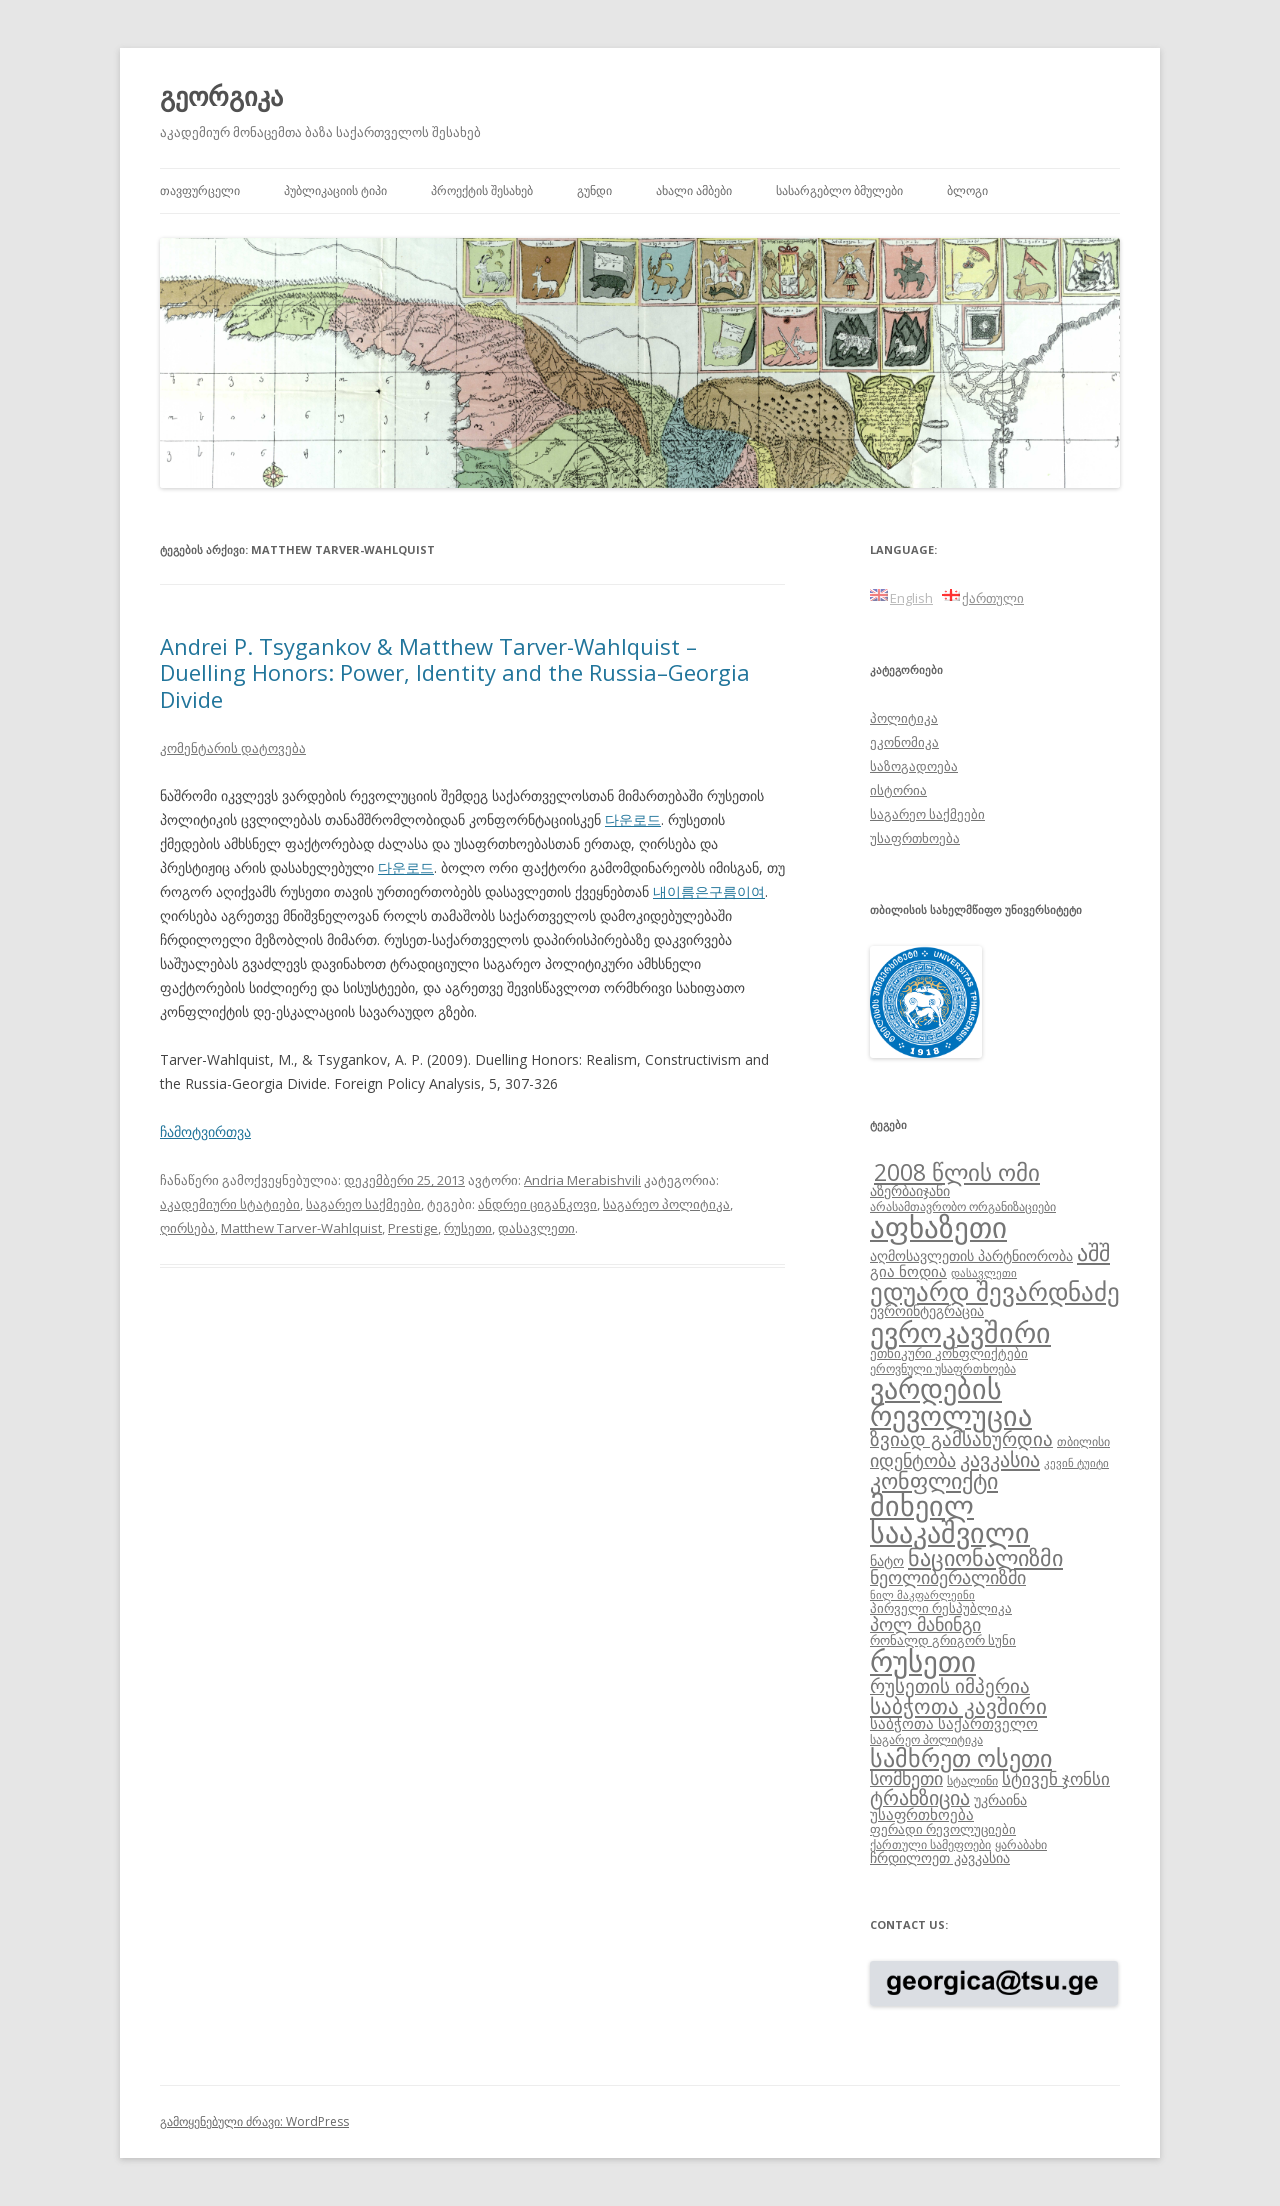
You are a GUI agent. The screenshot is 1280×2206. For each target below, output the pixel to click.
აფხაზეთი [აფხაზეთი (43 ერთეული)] (938, 1227)
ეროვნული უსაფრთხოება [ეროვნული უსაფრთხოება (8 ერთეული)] (943, 1368)
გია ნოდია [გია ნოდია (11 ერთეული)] (908, 1271)
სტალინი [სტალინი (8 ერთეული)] (972, 1780)
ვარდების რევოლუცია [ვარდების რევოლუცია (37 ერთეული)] (951, 1402)
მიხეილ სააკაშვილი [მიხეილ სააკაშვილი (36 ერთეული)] (950, 1519)
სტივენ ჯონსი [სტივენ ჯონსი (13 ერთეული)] (1056, 1778)
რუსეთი (468, 1228)
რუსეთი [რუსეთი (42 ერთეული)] (923, 1661)
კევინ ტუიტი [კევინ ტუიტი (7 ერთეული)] (1076, 1463)
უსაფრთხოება (915, 838)
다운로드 (633, 819)
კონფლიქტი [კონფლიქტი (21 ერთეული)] (934, 1480)
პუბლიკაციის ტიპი (335, 190)
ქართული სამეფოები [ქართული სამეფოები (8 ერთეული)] (930, 1844)
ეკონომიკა (904, 742)
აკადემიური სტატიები (230, 1204)
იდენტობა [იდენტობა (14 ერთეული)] (913, 1460)
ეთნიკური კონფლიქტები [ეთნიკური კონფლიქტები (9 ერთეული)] (949, 1353)
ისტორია (898, 790)
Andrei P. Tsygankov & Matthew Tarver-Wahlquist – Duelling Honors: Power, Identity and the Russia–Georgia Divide (455, 672)
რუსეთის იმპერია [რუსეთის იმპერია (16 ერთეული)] (950, 1686)
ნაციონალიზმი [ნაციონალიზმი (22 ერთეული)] (985, 1557)
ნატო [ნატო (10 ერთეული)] (887, 1560)
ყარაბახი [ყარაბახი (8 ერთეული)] (1021, 1844)
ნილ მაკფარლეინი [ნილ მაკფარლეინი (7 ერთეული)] (922, 1595)
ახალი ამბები (694, 190)
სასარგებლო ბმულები (839, 190)
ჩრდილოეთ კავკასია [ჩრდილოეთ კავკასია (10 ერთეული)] (940, 1857)
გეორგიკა (221, 96)
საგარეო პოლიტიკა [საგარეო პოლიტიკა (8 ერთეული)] (926, 1739)
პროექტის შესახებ (482, 190)
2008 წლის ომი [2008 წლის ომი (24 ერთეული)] (957, 1172)
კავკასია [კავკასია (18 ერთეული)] (1000, 1459)
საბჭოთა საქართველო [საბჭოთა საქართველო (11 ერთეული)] (954, 1723)
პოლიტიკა (904, 718)
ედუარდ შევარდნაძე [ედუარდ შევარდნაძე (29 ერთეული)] (995, 1291)
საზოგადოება (914, 766)
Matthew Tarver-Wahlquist (301, 1228)
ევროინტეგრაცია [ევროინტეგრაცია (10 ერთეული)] (927, 1310)
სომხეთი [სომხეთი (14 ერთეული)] (906, 1778)
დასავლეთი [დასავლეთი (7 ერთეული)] (984, 1273)
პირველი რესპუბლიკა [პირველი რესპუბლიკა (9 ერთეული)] (941, 1608)
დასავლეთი (536, 1228)
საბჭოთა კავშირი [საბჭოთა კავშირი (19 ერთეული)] (958, 1706)
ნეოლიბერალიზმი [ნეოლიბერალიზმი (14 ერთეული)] (948, 1577)
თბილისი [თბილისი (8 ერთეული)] (1083, 1441)
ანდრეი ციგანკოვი (537, 1204)
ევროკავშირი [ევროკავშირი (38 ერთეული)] (960, 1332)
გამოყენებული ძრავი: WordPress (254, 2121)
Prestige (413, 1228)
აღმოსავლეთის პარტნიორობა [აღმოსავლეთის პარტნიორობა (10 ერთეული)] (971, 1255)
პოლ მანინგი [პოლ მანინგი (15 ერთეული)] (925, 1624)
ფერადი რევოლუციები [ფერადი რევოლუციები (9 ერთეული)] (943, 1829)
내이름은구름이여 (709, 891)
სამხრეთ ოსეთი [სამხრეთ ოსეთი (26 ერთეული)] (961, 1757)
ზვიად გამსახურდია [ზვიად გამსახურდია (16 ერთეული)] (961, 1439)
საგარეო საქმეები (363, 1204)
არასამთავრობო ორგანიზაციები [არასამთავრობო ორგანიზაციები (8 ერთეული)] (963, 1206)
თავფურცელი (200, 190)
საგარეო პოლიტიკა (666, 1204)
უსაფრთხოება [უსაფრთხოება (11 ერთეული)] (922, 1814)
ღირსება (187, 1228)
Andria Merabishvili (582, 1180)
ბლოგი (967, 190)
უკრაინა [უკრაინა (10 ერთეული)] (1000, 1799)
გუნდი (594, 190)
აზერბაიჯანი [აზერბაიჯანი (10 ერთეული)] (910, 1190)
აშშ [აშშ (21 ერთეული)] (1093, 1252)
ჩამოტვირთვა (205, 1131)
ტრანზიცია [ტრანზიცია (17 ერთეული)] (920, 1797)
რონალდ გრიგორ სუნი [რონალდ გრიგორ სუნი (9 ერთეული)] (943, 1640)
